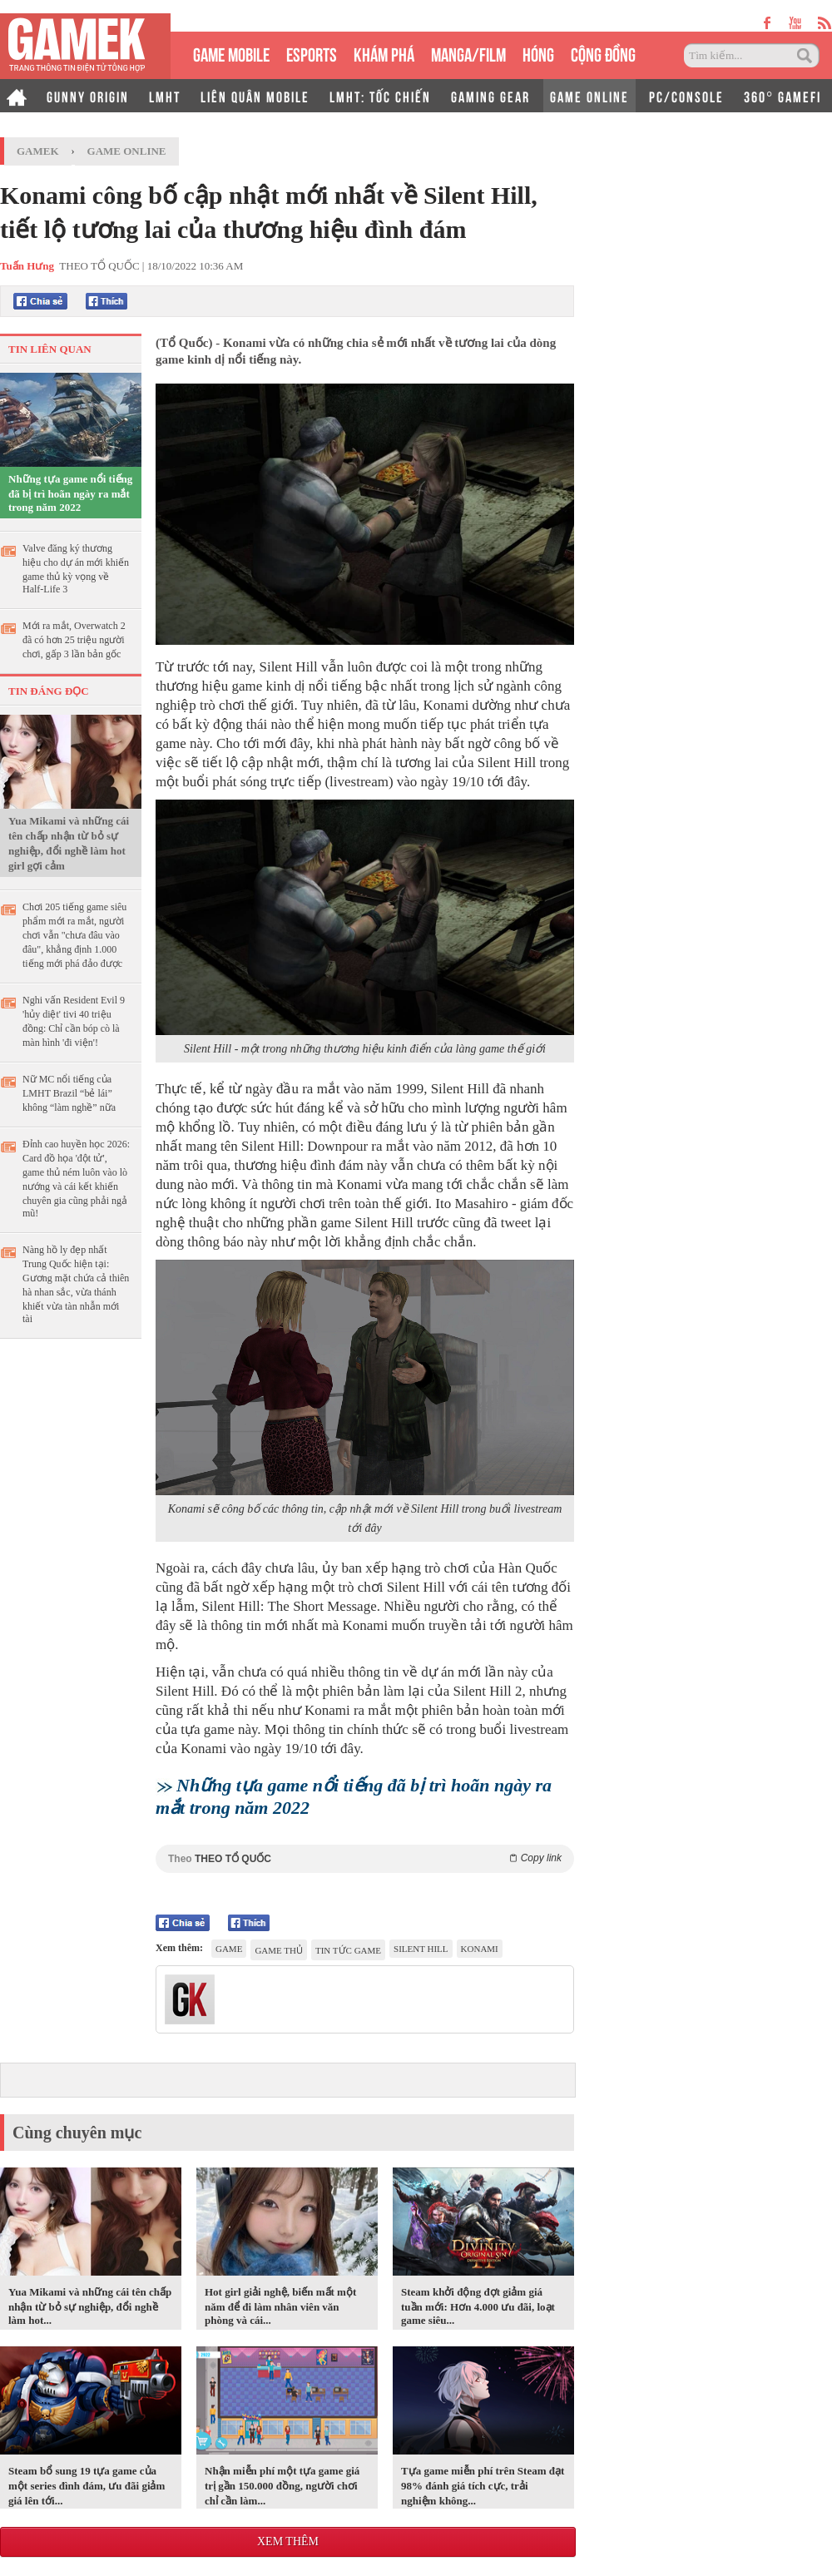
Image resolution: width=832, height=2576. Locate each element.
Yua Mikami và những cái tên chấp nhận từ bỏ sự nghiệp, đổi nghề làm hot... (89, 2306)
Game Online (126, 151)
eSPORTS (311, 53)
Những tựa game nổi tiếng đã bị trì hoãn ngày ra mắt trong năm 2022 (70, 493)
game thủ (279, 1950)
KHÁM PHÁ (384, 53)
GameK (38, 151)
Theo (365, 1858)
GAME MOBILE (231, 53)
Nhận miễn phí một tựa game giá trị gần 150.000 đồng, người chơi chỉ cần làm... (282, 2486)
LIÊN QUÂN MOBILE (255, 96)
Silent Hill (421, 1949)
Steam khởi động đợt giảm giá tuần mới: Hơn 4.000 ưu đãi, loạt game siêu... (478, 2306)
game (228, 1949)
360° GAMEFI (782, 96)
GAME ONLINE (589, 96)
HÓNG (538, 53)
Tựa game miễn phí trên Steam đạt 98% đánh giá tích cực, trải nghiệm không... (482, 2486)
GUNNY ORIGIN (88, 96)
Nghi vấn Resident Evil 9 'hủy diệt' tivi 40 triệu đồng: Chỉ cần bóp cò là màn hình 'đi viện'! (73, 1021)
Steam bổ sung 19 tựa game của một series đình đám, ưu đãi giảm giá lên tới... (86, 2486)
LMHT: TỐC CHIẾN (380, 96)
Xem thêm (288, 2541)
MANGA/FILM (468, 53)
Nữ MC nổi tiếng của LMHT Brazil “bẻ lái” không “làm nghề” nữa (69, 1093)
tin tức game (348, 1950)
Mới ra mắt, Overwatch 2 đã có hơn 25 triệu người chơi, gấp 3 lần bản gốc (74, 640)
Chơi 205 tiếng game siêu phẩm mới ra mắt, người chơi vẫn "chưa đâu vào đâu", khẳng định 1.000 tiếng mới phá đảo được (74, 935)
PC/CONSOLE (686, 96)
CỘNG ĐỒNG (603, 53)
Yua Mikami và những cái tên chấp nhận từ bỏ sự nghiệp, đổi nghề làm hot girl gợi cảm (68, 843)
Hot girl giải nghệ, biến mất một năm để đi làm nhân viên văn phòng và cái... (280, 2306)
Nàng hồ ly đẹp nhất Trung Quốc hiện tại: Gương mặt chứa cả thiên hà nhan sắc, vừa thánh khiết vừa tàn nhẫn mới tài (75, 1284)
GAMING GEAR (490, 96)
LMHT (165, 96)
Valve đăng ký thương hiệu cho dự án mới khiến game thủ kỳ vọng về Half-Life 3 (75, 568)
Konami (479, 1949)
